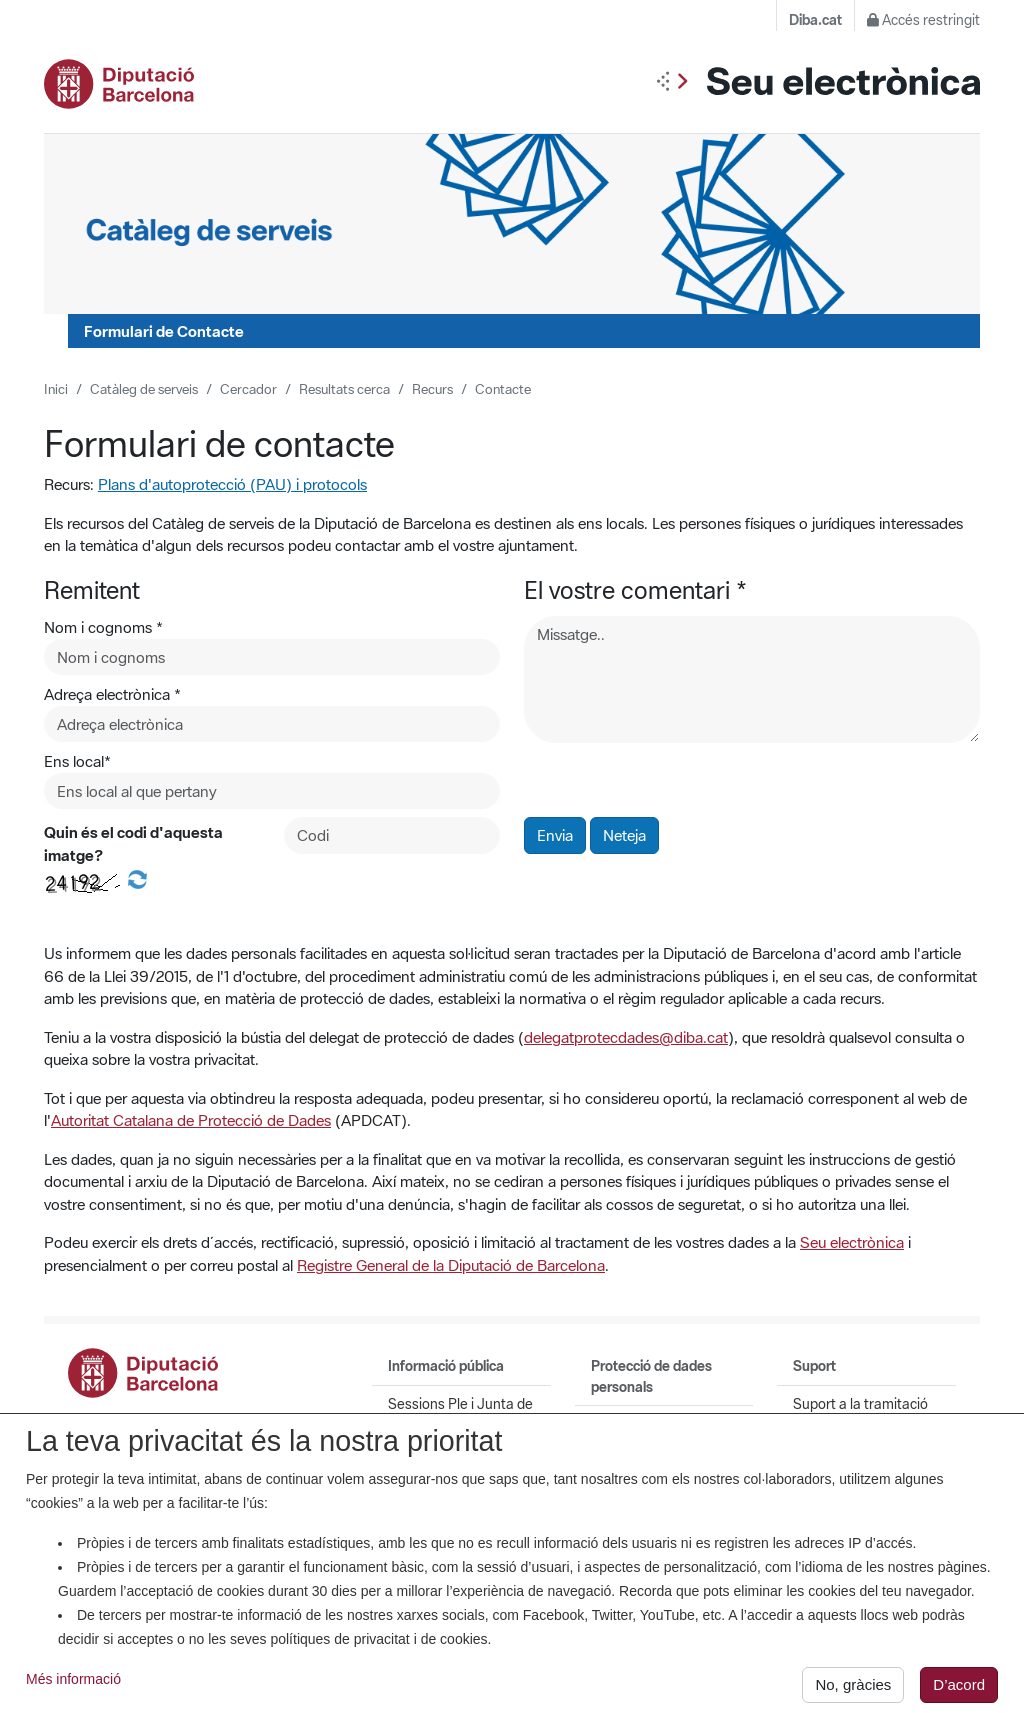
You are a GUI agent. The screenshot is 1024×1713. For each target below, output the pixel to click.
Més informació (73, 1686)
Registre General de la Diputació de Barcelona (451, 1265)
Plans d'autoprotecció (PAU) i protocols (232, 484)
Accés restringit (923, 20)
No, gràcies (853, 1691)
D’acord (959, 1691)
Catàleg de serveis (144, 389)
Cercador (248, 389)
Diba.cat (815, 20)
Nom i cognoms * (103, 627)
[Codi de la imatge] (392, 835)
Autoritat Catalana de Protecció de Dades (191, 1120)
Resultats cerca (344, 389)
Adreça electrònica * (112, 694)
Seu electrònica (852, 1242)
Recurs (432, 389)
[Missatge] (752, 679)
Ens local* (77, 761)
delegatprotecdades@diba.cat (626, 1037)
